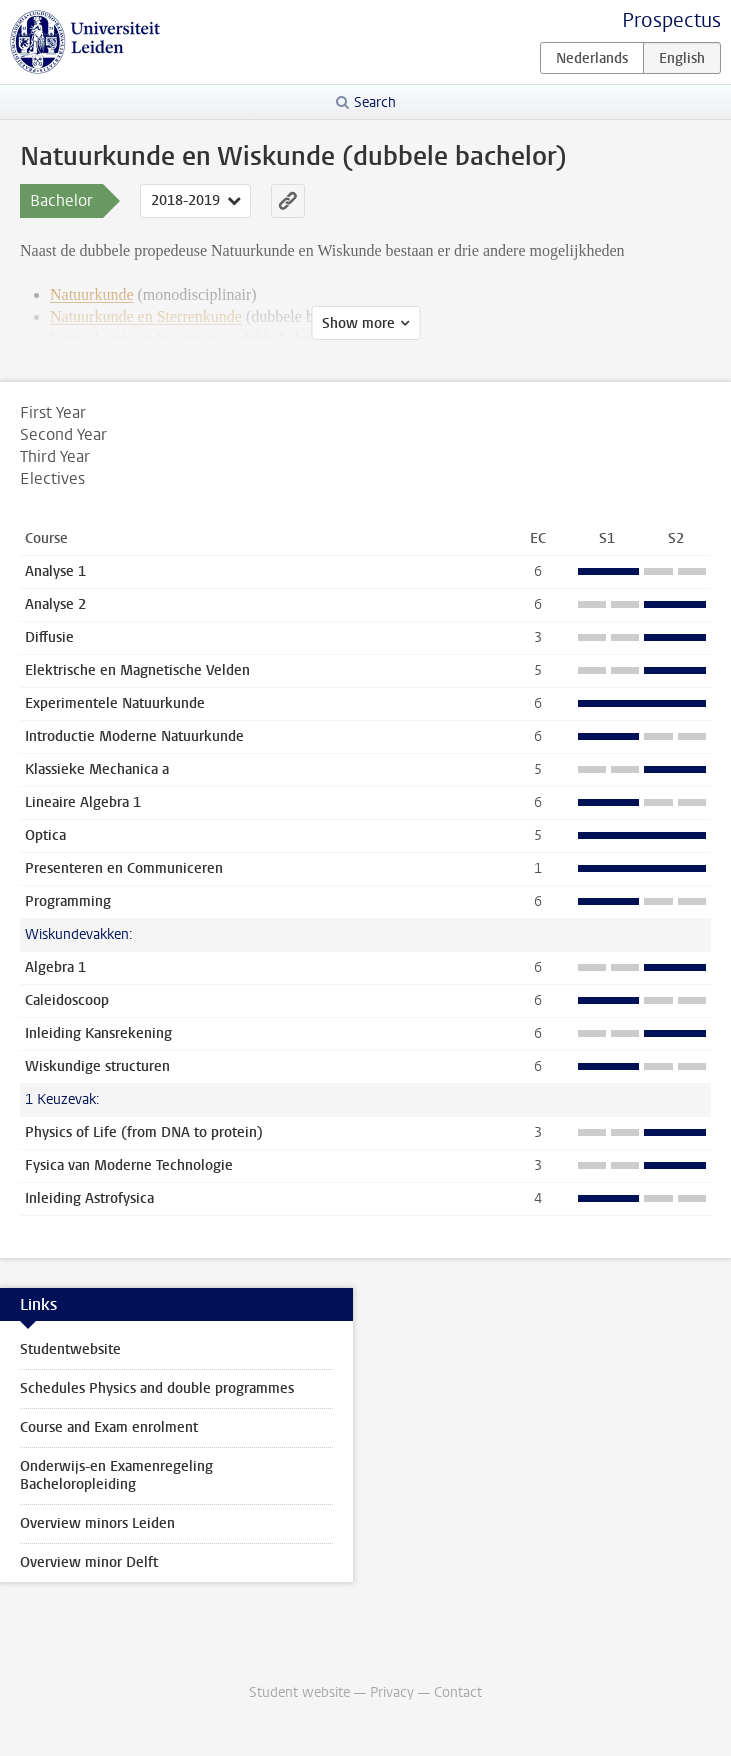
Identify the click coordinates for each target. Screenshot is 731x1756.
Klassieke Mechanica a (97, 769)
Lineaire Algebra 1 (83, 802)
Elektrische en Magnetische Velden (137, 670)
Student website (299, 1692)
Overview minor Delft (89, 1562)
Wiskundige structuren (97, 1066)
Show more (358, 323)
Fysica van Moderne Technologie (129, 1165)
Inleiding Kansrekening (98, 1033)
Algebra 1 (55, 967)
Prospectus (671, 20)
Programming (68, 901)
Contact (458, 1692)
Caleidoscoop (67, 1000)
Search (375, 102)
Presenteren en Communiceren (124, 868)
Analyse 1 (55, 571)
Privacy (392, 1692)
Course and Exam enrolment (109, 1427)
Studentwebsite (70, 1349)
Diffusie (49, 637)
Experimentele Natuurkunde (115, 703)
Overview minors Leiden (97, 1523)
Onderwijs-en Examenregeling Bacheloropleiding (116, 1475)
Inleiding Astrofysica (89, 1198)
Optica (45, 835)
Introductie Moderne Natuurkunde (134, 736)
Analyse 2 (55, 604)
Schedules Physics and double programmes (157, 1388)
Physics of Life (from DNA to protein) (144, 1132)
